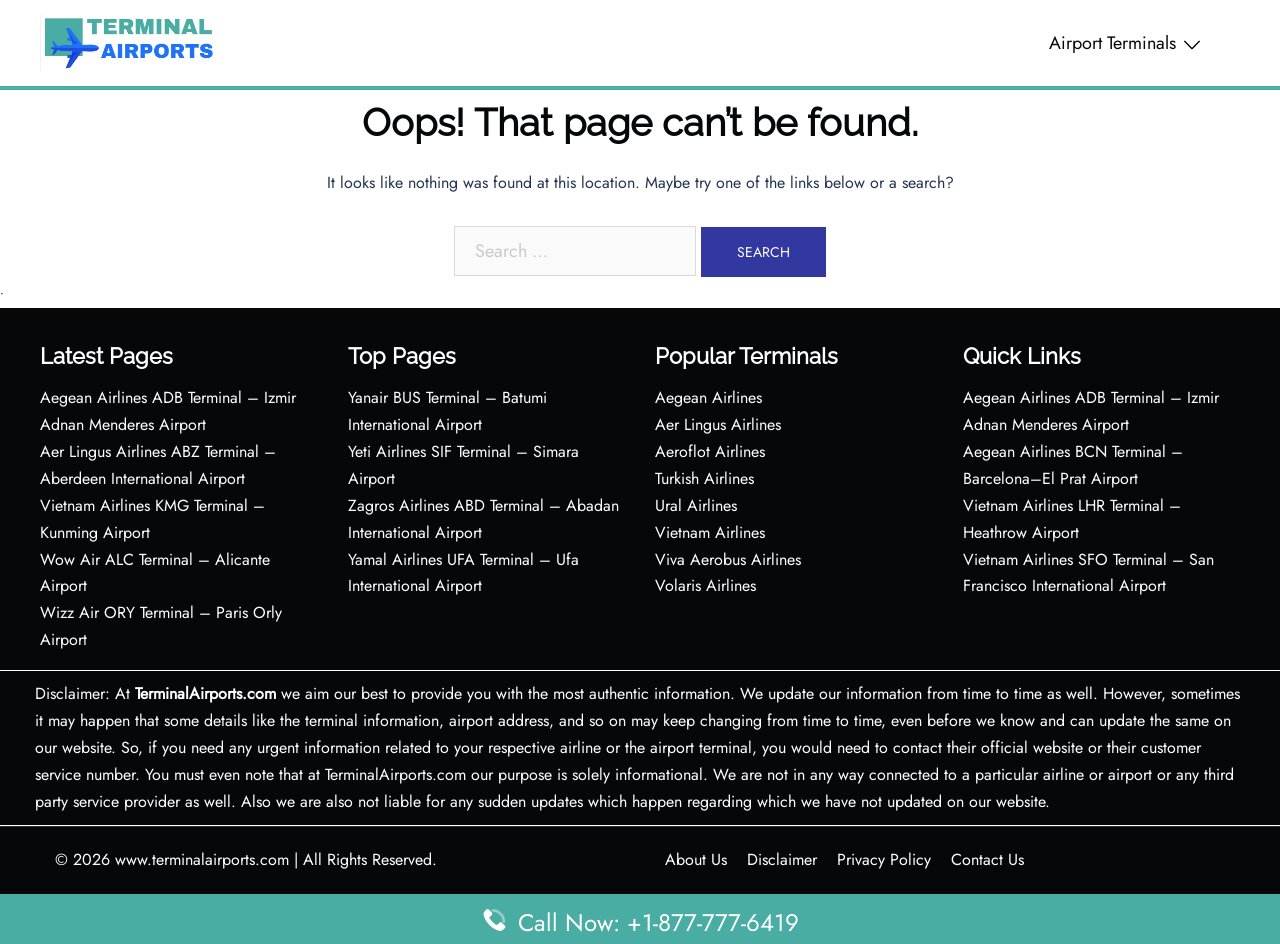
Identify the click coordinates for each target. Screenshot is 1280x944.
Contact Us (987, 859)
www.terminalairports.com (202, 859)
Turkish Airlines (704, 478)
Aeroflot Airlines (710, 451)
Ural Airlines (696, 505)
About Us (696, 859)
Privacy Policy (884, 859)
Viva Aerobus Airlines (728, 559)
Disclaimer (782, 859)
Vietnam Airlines (710, 532)
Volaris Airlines (705, 585)
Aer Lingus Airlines (718, 424)
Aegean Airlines (708, 397)
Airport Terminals (1112, 43)
